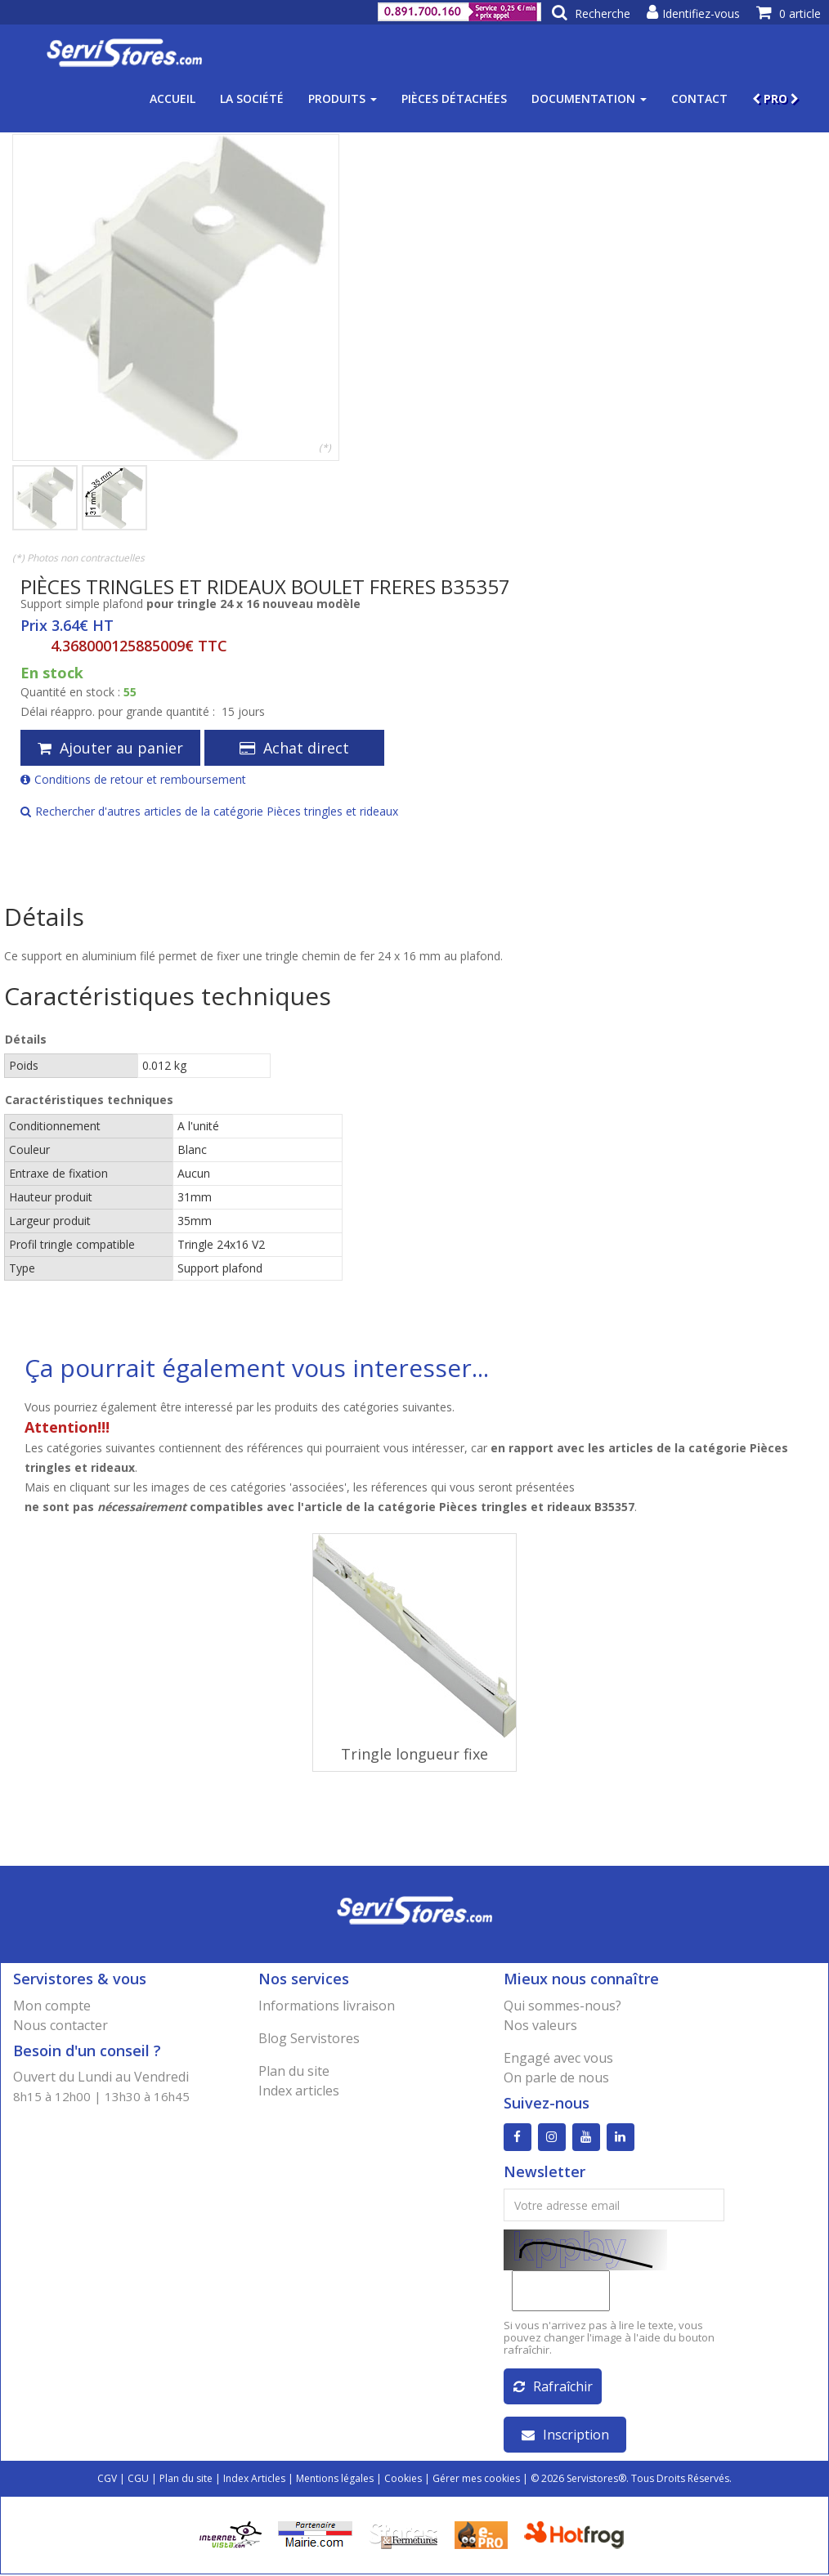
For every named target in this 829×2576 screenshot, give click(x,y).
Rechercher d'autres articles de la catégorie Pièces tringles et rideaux (209, 811)
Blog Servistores (309, 2038)
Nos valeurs (540, 2025)
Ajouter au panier (110, 748)
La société (252, 98)
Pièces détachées (454, 98)
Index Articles (254, 2480)
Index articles (298, 2091)
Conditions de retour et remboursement (133, 779)
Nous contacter (60, 2025)
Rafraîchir (553, 2388)
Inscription (565, 2436)
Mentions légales (335, 2480)
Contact (699, 98)
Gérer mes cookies (476, 2480)
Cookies (403, 2480)
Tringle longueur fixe (414, 1754)
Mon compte (52, 2006)
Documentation (589, 98)
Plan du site (293, 2071)
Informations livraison (326, 2006)
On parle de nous (556, 2077)
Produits (342, 98)
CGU (138, 2480)
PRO (775, 98)
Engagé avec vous (558, 2058)
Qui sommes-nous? (562, 2006)
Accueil (172, 98)
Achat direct (294, 748)
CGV (107, 2480)
